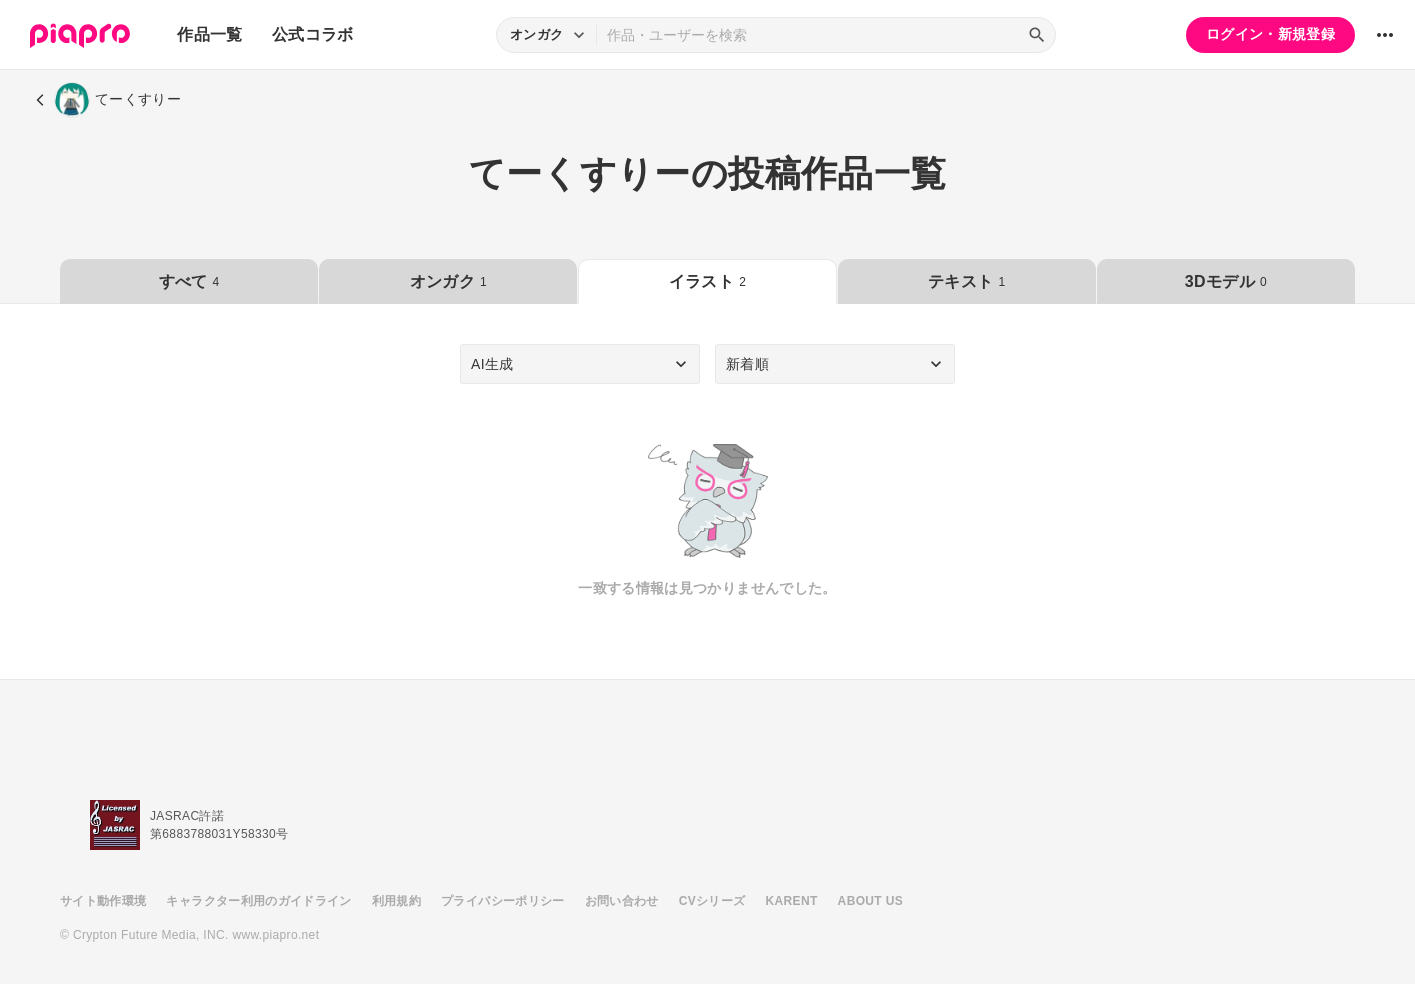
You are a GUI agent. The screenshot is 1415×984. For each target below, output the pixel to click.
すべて (189, 281)
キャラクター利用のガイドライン (258, 901)
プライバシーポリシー (503, 901)
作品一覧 (209, 34)
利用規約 (396, 901)
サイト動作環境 (103, 901)
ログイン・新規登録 (1270, 34)
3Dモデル (1226, 281)
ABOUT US (870, 901)
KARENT (792, 901)
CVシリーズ (712, 901)
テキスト (966, 281)
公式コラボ (313, 34)
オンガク (448, 281)
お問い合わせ (622, 901)
